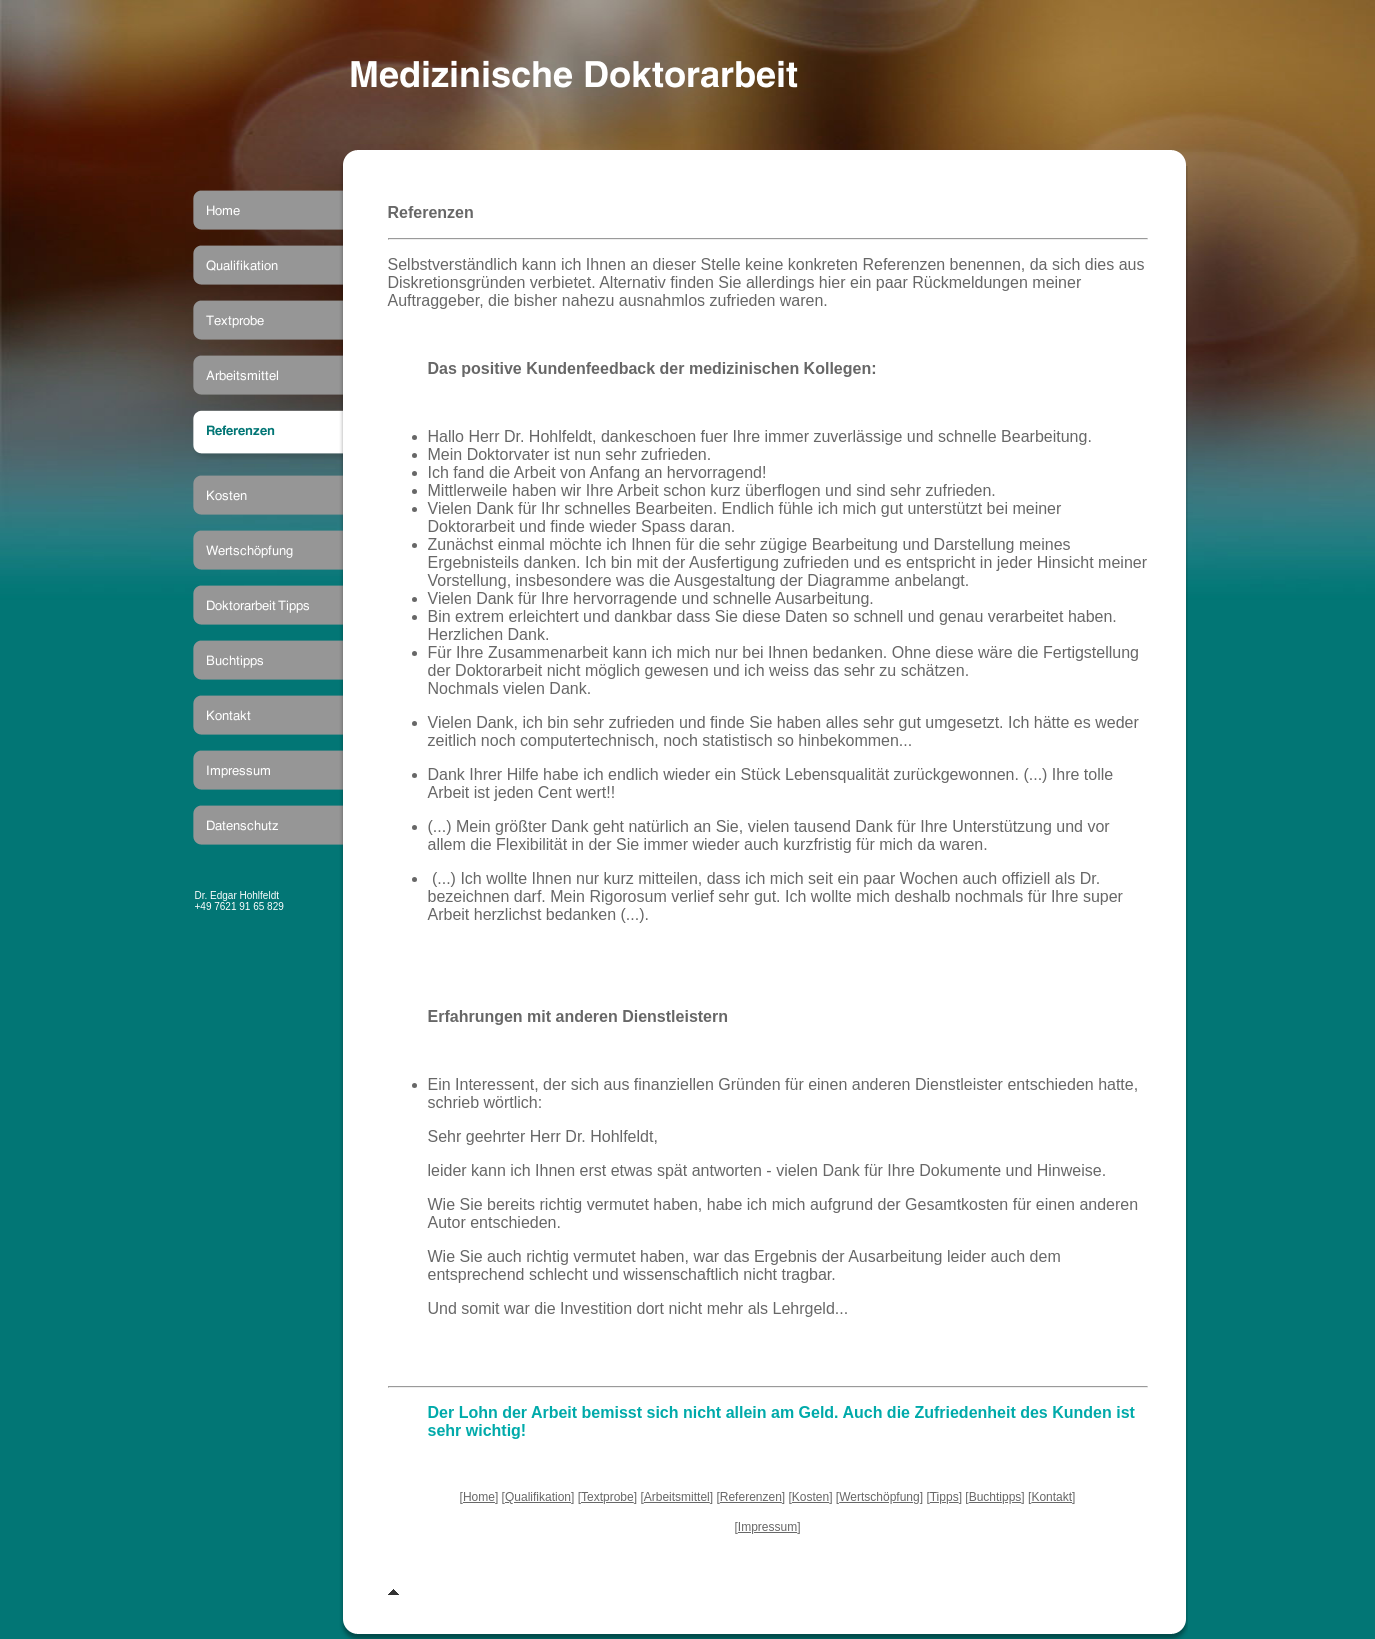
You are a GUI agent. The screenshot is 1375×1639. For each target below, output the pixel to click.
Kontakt (1051, 1497)
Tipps (944, 1497)
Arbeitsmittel (677, 1497)
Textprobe (607, 1497)
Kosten (810, 1497)
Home (479, 1497)
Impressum (767, 1527)
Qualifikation (538, 1497)
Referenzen (751, 1497)
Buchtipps (995, 1497)
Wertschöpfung (879, 1497)
